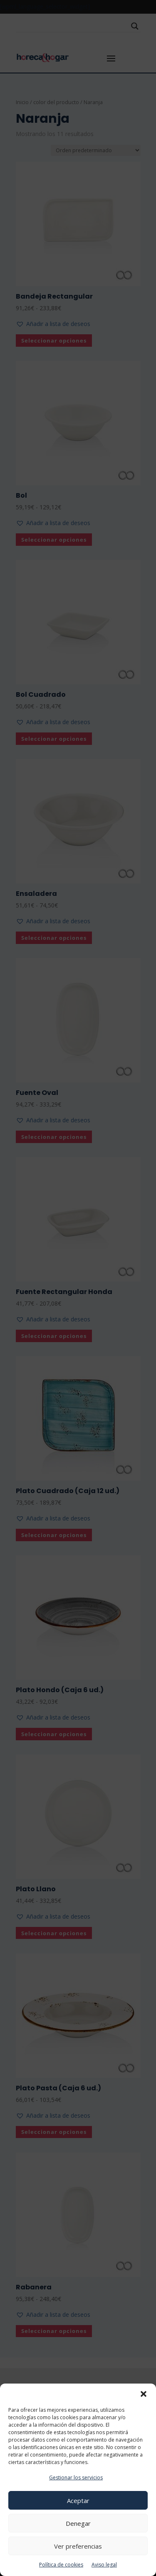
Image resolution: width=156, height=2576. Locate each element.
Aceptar (78, 2500)
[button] (143, 2394)
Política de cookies (61, 2564)
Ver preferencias (78, 2546)
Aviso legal (104, 2564)
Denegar (78, 2523)
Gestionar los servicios (76, 2477)
